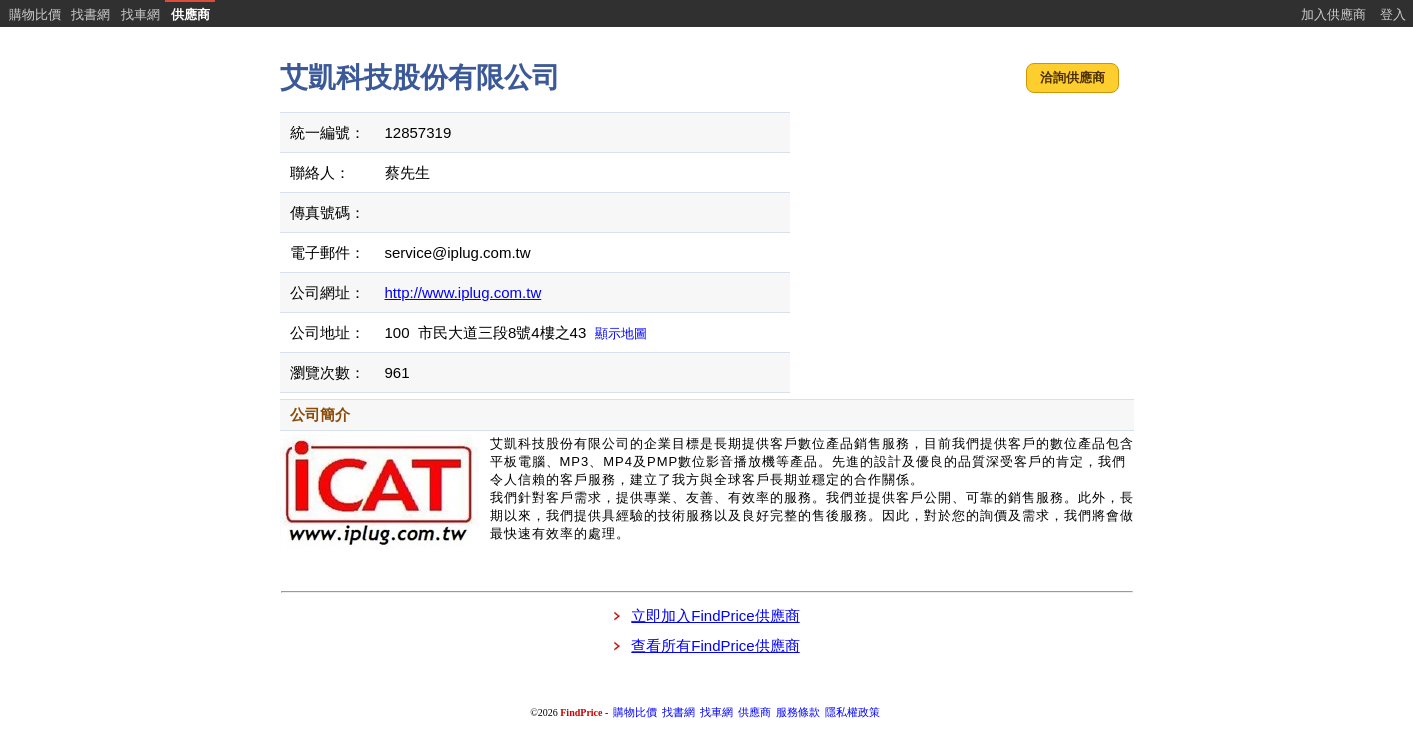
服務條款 (798, 712)
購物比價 (35, 14)
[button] (1072, 78)
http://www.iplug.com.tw (463, 292)
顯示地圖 (621, 333)
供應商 (190, 14)
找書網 (90, 14)
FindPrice (581, 712)
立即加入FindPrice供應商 (715, 615)
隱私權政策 (852, 712)
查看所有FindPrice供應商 (715, 645)
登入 (1393, 14)
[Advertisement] (964, 235)
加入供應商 (1333, 14)
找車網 (140, 14)
